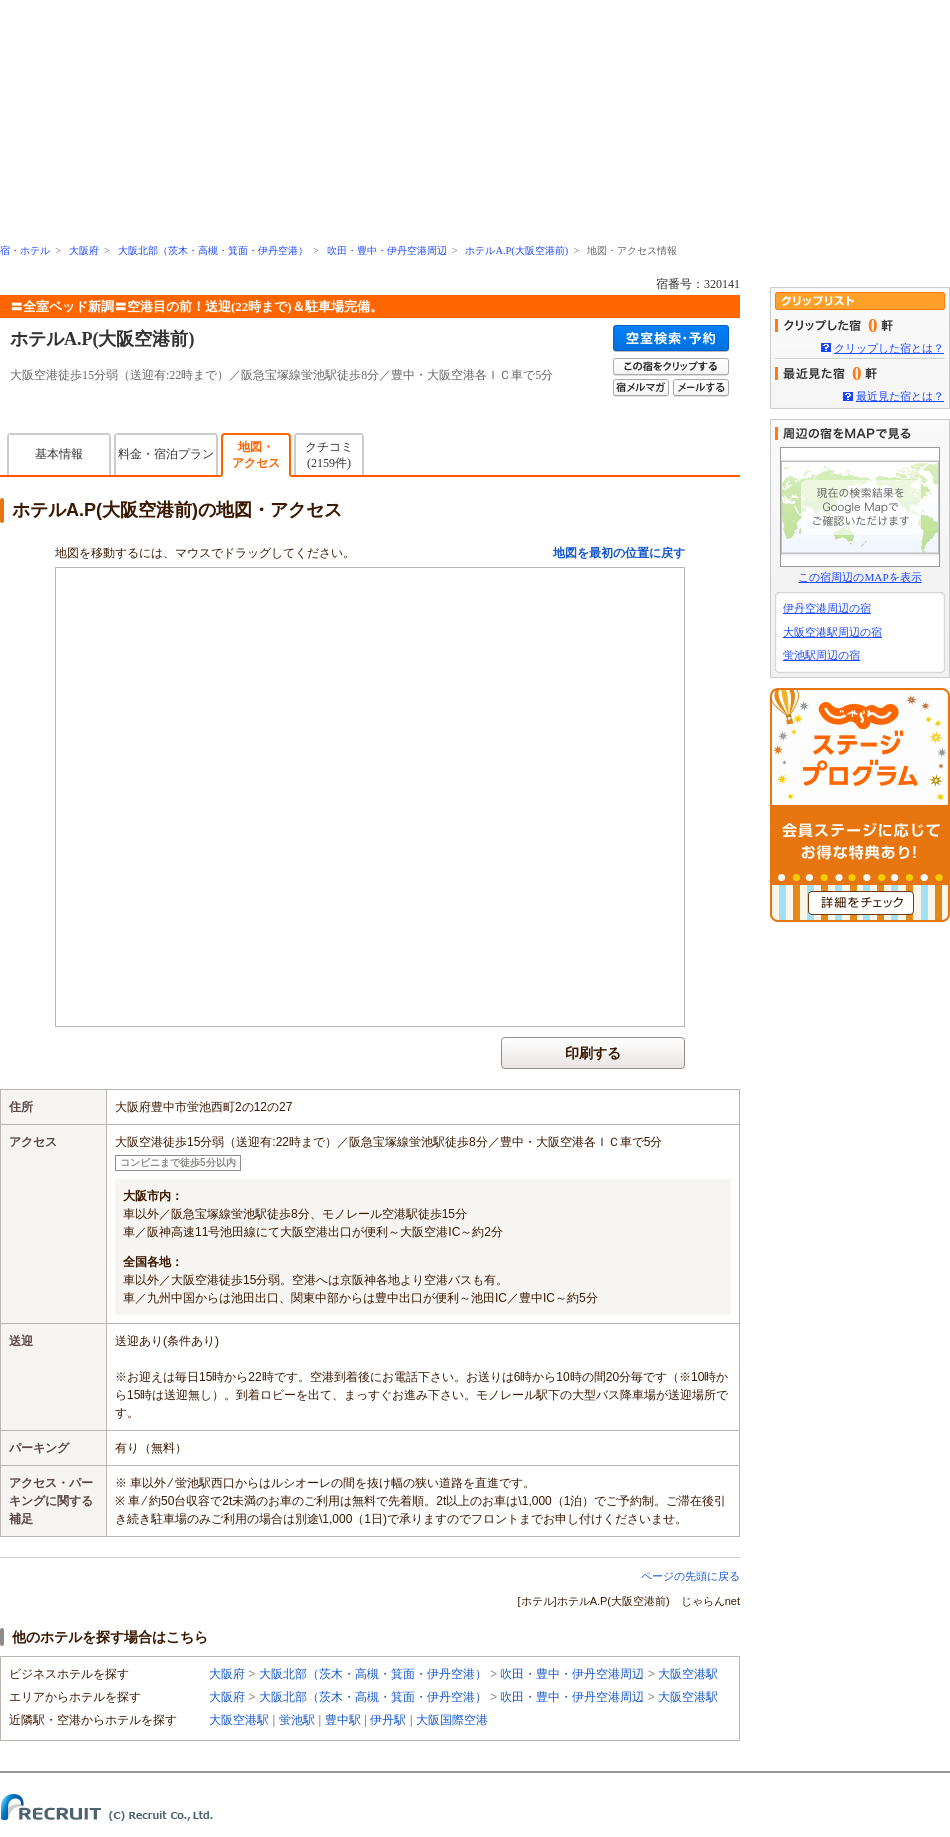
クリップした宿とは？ (889, 348)
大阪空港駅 (688, 1674)
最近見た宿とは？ (900, 396)
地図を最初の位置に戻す (619, 553)
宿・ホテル (25, 250)
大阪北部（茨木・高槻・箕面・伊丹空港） (213, 250)
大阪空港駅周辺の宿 (832, 632)
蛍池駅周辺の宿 (821, 655)
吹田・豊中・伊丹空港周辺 (387, 250)
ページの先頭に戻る (690, 1576)
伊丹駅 (388, 1720)
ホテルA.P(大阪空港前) (516, 250)
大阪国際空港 (452, 1720)
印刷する (593, 1053)
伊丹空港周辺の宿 (827, 608)
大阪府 (84, 250)
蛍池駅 (297, 1720)
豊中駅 (343, 1720)
